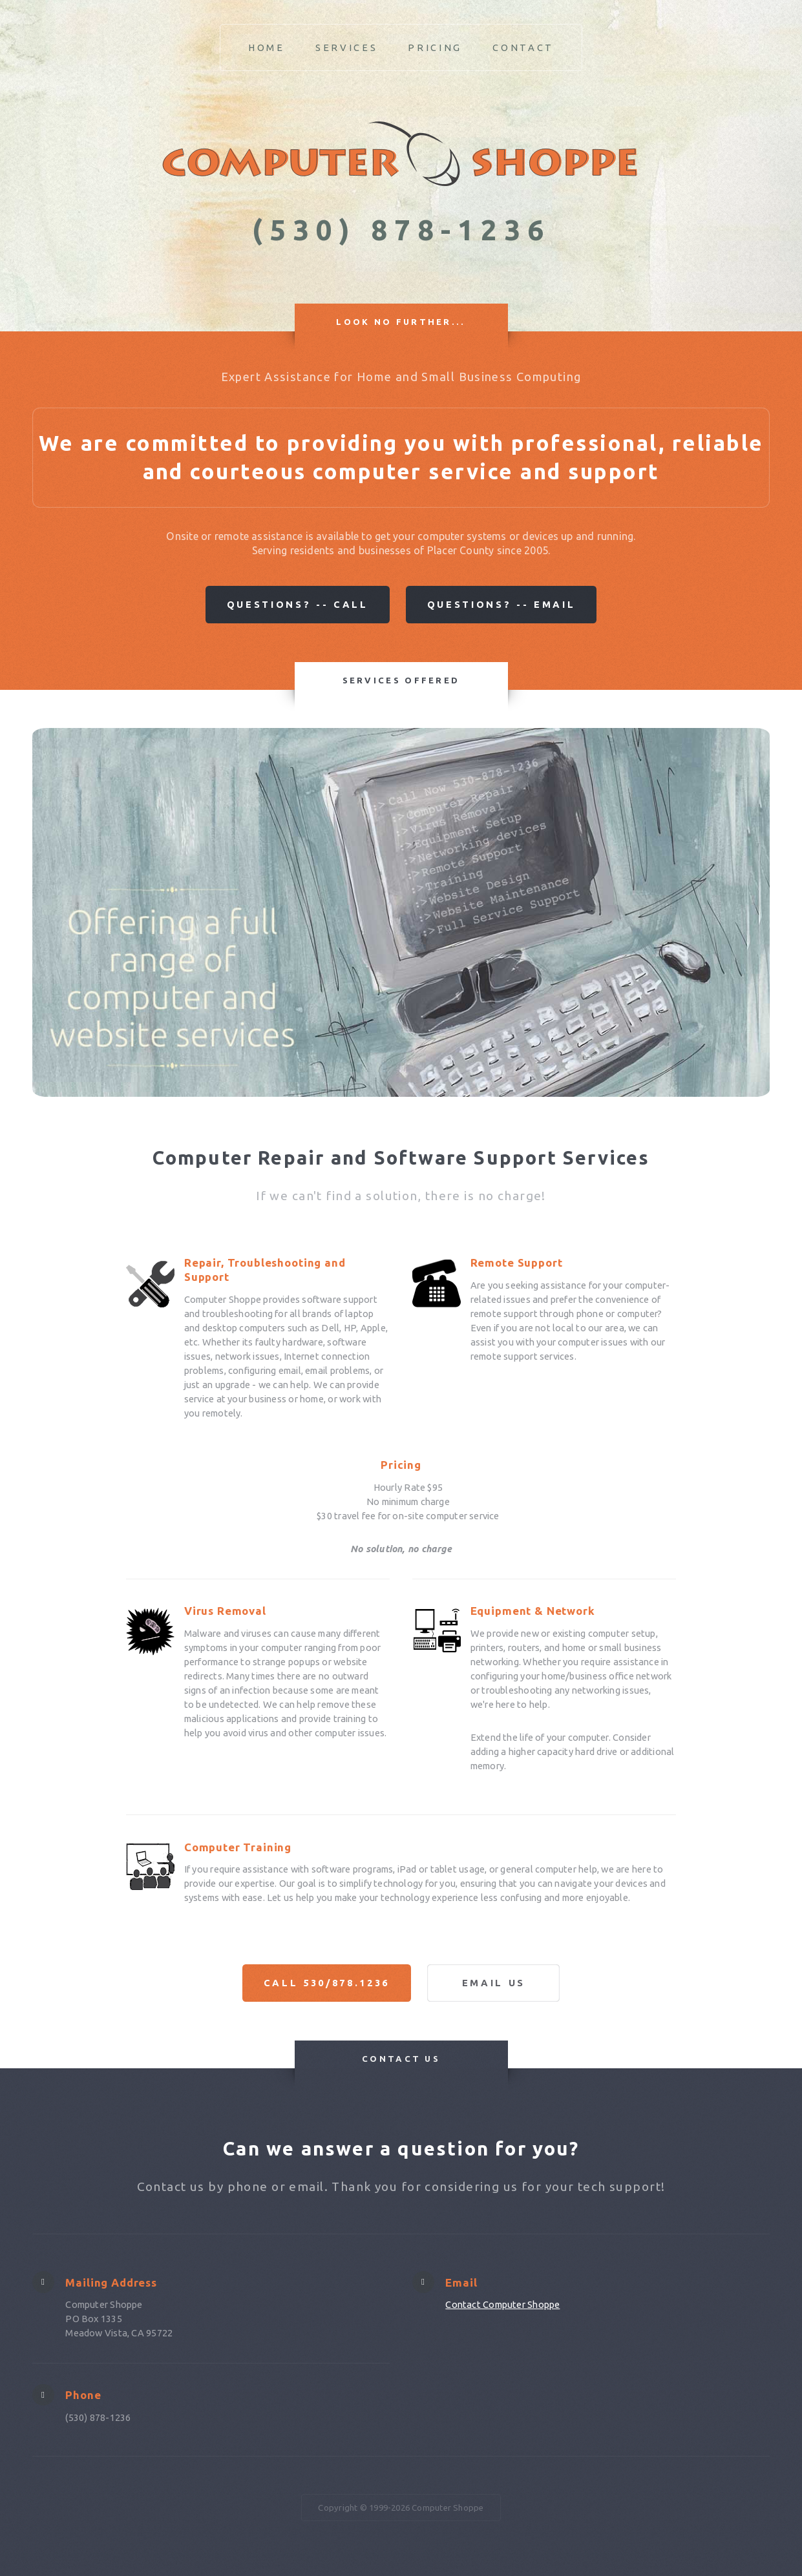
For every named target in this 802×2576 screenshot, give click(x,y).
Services (346, 47)
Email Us (493, 1982)
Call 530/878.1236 (327, 1982)
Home (266, 47)
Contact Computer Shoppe (502, 2304)
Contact (523, 47)
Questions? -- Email (501, 604)
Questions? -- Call (297, 604)
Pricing (435, 47)
